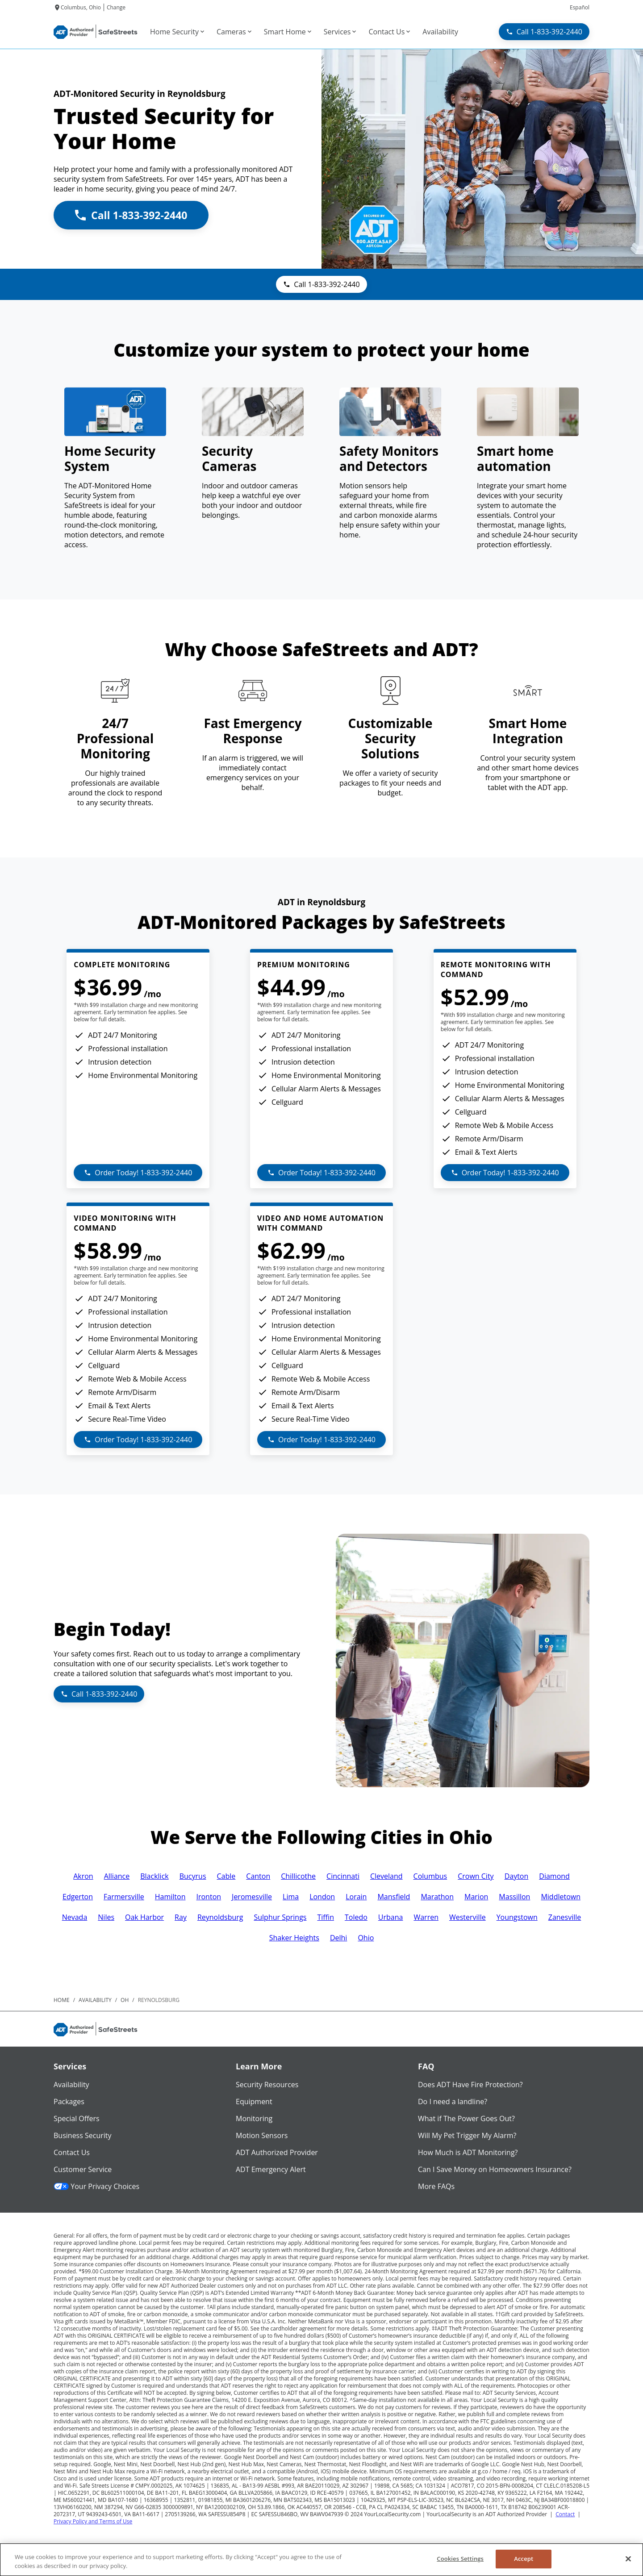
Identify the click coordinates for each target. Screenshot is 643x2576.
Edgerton (78, 1897)
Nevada (75, 1917)
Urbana (390, 1917)
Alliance (117, 1876)
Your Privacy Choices (96, 2186)
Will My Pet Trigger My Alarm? (467, 2135)
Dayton (517, 1876)
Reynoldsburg (220, 1917)
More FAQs (436, 2186)
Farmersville (124, 1897)
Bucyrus (193, 1876)
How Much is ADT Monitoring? (468, 2152)
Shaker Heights (294, 1938)
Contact (565, 2514)
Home (62, 2000)
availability (95, 2000)
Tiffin (325, 1917)
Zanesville (564, 1917)
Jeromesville (252, 1897)
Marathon (437, 1897)
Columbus (430, 1876)
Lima (291, 1897)
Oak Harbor (144, 1917)
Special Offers (77, 2118)
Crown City (475, 1876)
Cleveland (386, 1876)
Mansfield (393, 1897)
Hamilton (170, 1897)
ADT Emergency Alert (271, 2169)
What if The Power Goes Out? (466, 2118)
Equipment (254, 2101)
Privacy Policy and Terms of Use (93, 2521)
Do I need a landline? (452, 2101)
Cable (226, 1876)
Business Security (83, 2135)
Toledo (356, 1917)
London (322, 1897)
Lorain (356, 1897)
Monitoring (254, 2118)
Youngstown (517, 1917)
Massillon (514, 1897)
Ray (181, 1917)
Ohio (366, 1938)
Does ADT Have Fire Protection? (470, 2084)
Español (579, 7)
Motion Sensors (262, 2135)
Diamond (554, 1876)
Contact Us (72, 2152)
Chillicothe (298, 1876)
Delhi (338, 1938)
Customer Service (83, 2169)
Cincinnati (342, 1876)
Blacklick (154, 1876)
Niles (106, 1917)
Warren (425, 1917)
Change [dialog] (116, 7)
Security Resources (267, 2084)
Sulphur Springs (280, 1917)
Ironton (208, 1897)
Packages (69, 2101)
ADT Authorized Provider (277, 2152)
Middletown (560, 1897)
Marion (476, 1897)
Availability (71, 2084)
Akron (83, 1876)
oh (125, 2000)
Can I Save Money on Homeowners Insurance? (495, 2169)
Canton (258, 1876)
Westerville (467, 1917)
